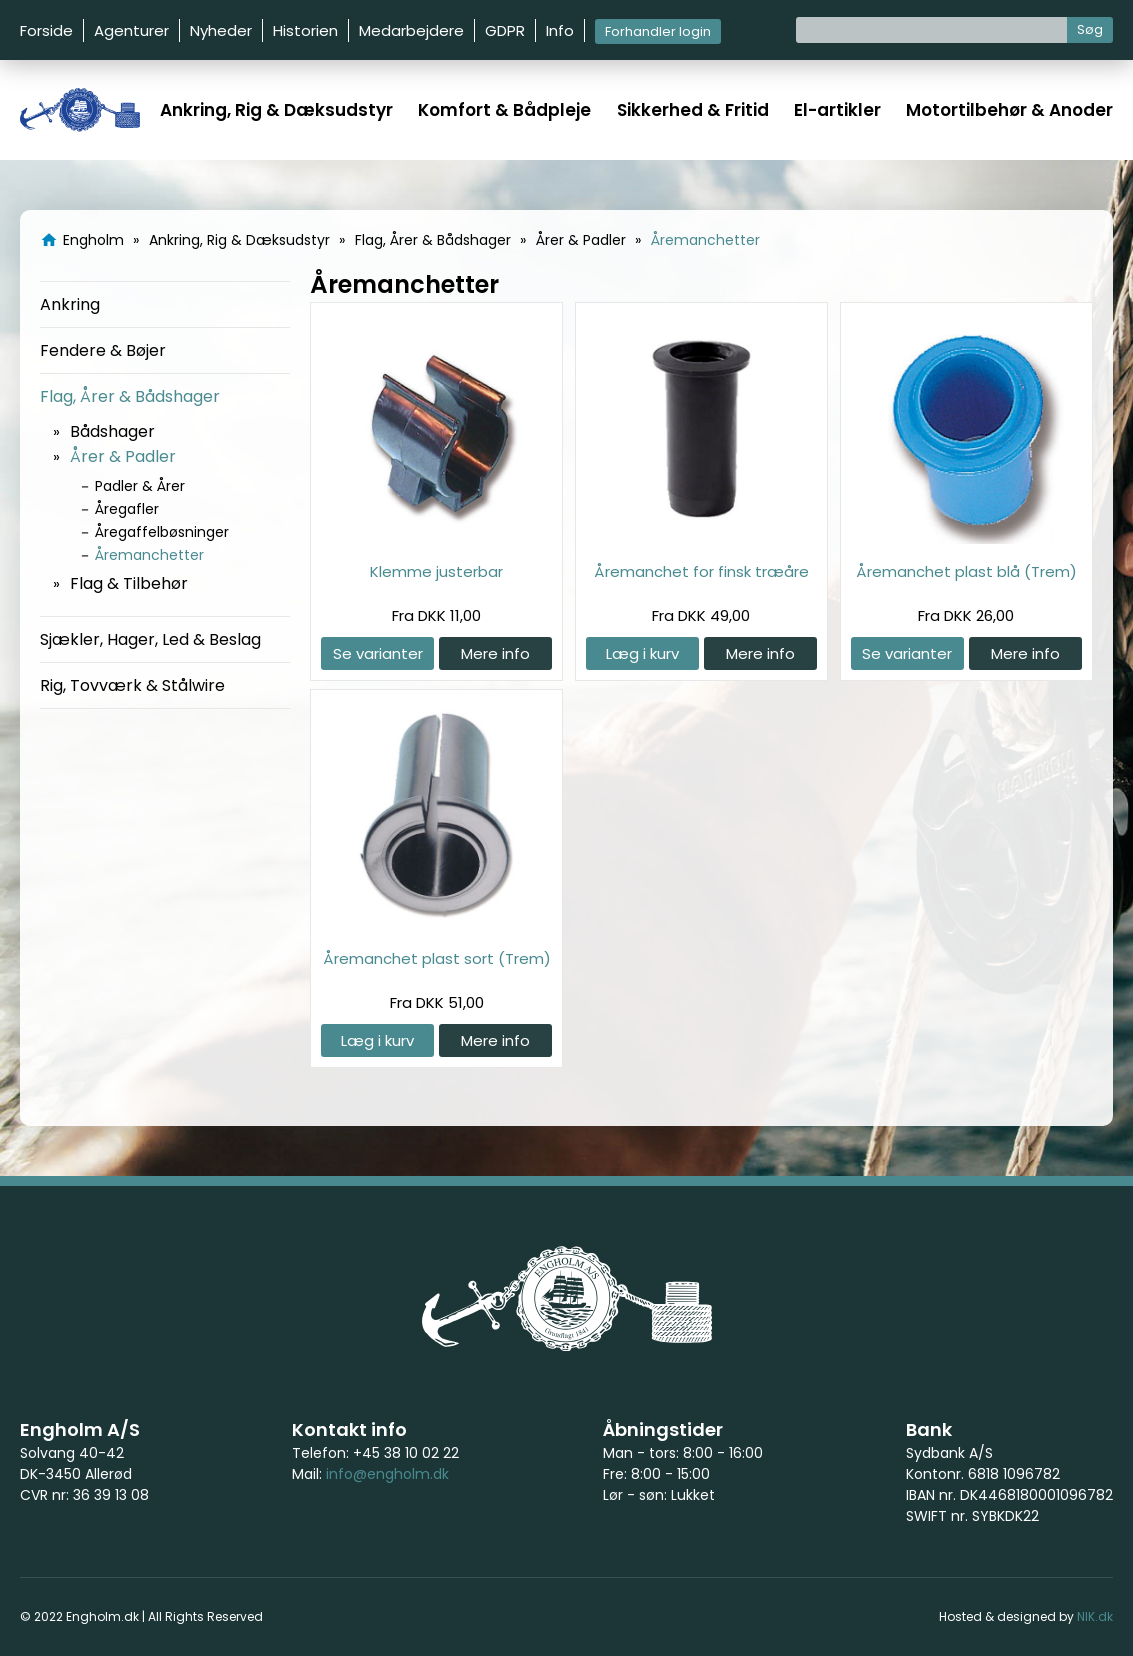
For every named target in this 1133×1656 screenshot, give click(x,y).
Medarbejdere (411, 30)
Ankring (70, 304)
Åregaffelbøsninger (162, 532)
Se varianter (378, 653)
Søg (1090, 29)
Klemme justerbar (436, 571)
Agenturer (131, 30)
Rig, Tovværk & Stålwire (132, 685)
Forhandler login (658, 31)
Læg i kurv (642, 653)
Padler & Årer (140, 486)
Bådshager (112, 431)
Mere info (495, 653)
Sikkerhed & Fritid (693, 110)
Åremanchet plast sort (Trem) (437, 958)
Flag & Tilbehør (129, 583)
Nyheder (221, 30)
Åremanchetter (149, 555)
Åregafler (127, 509)
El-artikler (837, 110)
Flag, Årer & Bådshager (130, 396)
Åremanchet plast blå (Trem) (966, 571)
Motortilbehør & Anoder (1009, 110)
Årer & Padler (123, 456)
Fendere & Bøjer (103, 350)
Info (560, 30)
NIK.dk (1095, 1616)
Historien (305, 30)
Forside (46, 30)
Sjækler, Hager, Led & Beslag (150, 639)
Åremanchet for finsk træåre (701, 571)
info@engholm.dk (387, 1474)
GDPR (505, 30)
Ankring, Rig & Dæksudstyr (276, 110)
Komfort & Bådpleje (504, 110)
